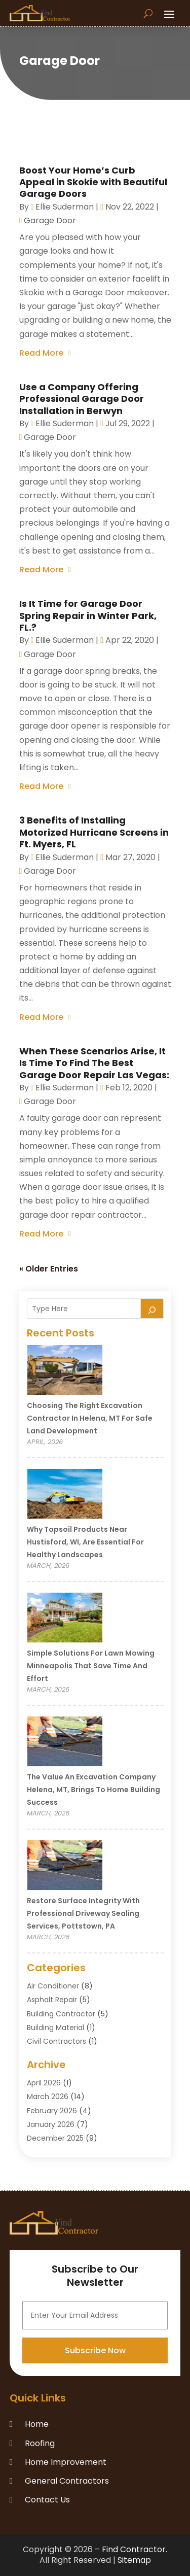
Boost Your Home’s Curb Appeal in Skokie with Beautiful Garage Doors (93, 182)
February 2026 (52, 2111)
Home (37, 2424)
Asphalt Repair (52, 2000)
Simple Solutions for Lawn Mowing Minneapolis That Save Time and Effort (91, 1666)
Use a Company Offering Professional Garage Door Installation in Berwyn (81, 399)
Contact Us (47, 2499)
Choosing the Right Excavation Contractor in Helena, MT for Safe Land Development (90, 1418)
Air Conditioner (53, 1986)
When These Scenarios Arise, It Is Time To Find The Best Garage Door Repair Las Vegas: (94, 1063)
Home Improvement (65, 2462)
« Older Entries (48, 1269)
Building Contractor (61, 2014)
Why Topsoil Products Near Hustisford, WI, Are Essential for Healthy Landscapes (85, 1542)
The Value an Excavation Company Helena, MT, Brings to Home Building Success (93, 1789)
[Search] (152, 1308)
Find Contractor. (134, 2549)
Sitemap (134, 2560)
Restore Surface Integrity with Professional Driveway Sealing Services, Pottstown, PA (83, 1913)
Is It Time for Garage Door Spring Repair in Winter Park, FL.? (88, 615)
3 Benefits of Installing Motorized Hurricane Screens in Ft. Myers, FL (94, 832)
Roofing (40, 2443)
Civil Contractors (56, 2041)
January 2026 (50, 2124)
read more (41, 353)
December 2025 (55, 2138)
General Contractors (67, 2481)
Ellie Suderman (64, 207)
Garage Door (50, 220)
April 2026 (44, 2083)
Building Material (55, 2027)
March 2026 (47, 2096)
